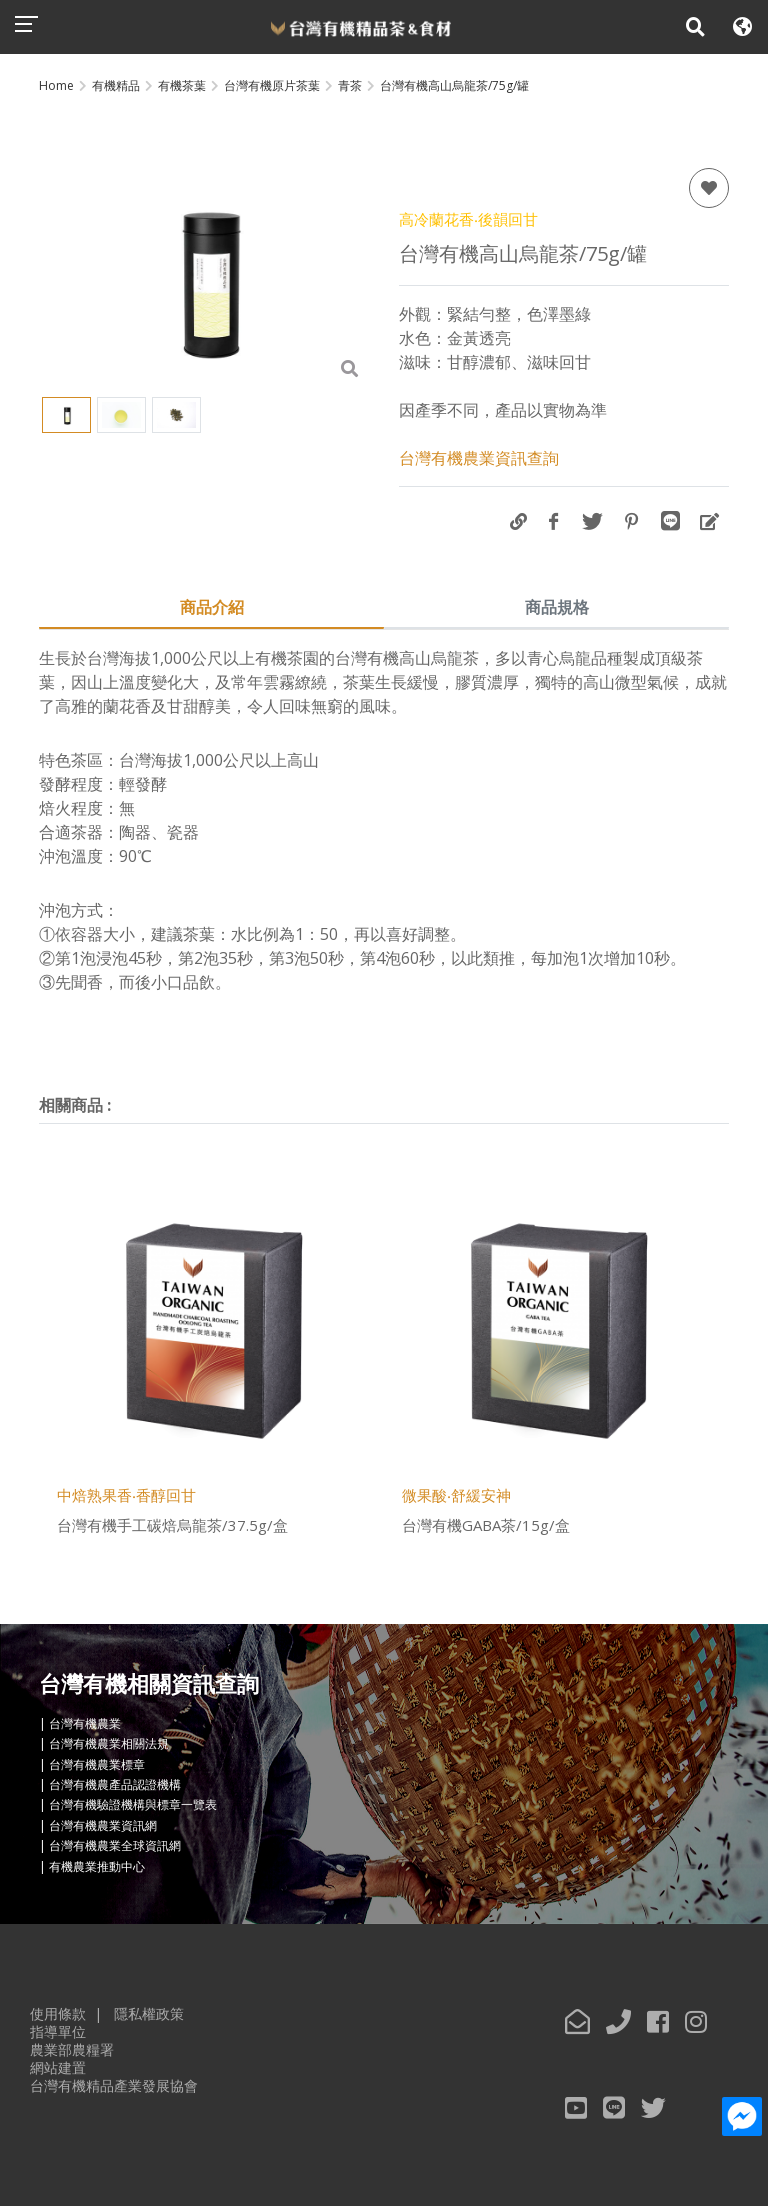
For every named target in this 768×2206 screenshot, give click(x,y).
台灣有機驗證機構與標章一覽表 (133, 1805)
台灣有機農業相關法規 (109, 1744)
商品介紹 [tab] (212, 607)
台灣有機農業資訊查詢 (479, 458)
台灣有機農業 (85, 1723)
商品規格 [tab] (557, 607)
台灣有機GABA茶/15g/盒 (486, 1525)
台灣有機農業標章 (97, 1764)
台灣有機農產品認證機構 (115, 1784)
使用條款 (58, 2013)
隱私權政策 (149, 2013)
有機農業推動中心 (97, 1866)
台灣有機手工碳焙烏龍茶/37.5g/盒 (172, 1525)
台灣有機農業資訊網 (103, 1825)
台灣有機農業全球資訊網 (115, 1845)
